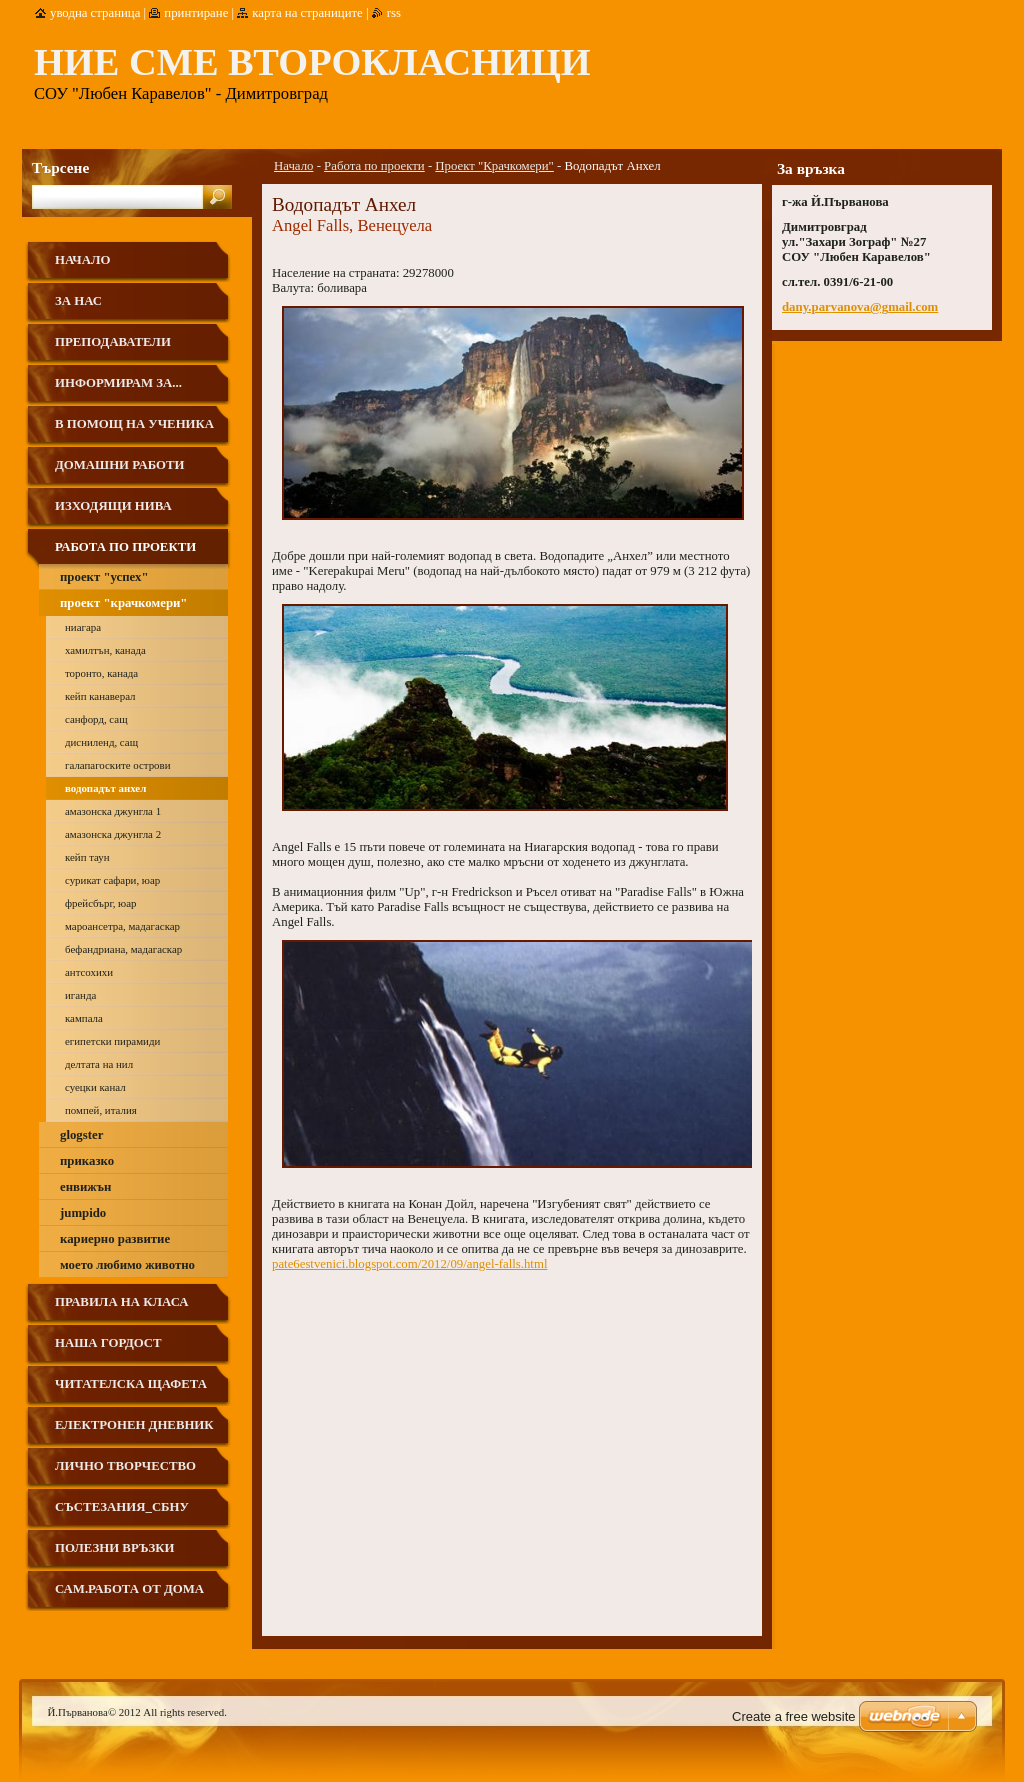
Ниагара (83, 627)
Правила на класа (122, 1302)
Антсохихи (89, 972)
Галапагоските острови (118, 765)
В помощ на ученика (134, 424)
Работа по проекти (374, 166)
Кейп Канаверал (100, 696)
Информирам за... (118, 383)
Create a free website (794, 1716)
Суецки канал (95, 1087)
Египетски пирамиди (112, 1041)
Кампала (84, 1018)
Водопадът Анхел (105, 788)
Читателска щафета (131, 1384)
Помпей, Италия (101, 1110)
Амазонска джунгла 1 (113, 811)
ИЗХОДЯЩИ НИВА (113, 506)
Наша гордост (108, 1343)
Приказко (87, 1161)
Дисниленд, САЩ (101, 742)
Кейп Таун (87, 857)
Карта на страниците (307, 13)
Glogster (81, 1135)
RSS (394, 13)
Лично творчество (125, 1466)
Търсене (60, 167)
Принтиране (196, 13)
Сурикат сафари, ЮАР (112, 880)
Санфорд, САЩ (96, 719)
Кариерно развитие (115, 1239)
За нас (78, 301)
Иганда (80, 995)
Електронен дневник (134, 1425)
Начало (293, 166)
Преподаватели (113, 342)
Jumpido (83, 1213)
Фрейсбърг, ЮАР (100, 903)
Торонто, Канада (101, 673)
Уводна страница (95, 13)
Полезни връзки (115, 1548)
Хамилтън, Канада (105, 650)
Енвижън (85, 1187)
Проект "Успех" (104, 577)
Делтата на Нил (99, 1064)
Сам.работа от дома (129, 1589)
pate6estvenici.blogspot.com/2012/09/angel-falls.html (409, 1264)
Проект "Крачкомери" (494, 166)
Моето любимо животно (127, 1265)
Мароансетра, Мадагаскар (122, 926)
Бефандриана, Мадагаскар (123, 949)
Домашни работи (119, 465)
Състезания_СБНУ (122, 1507)
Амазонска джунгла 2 (113, 834)
